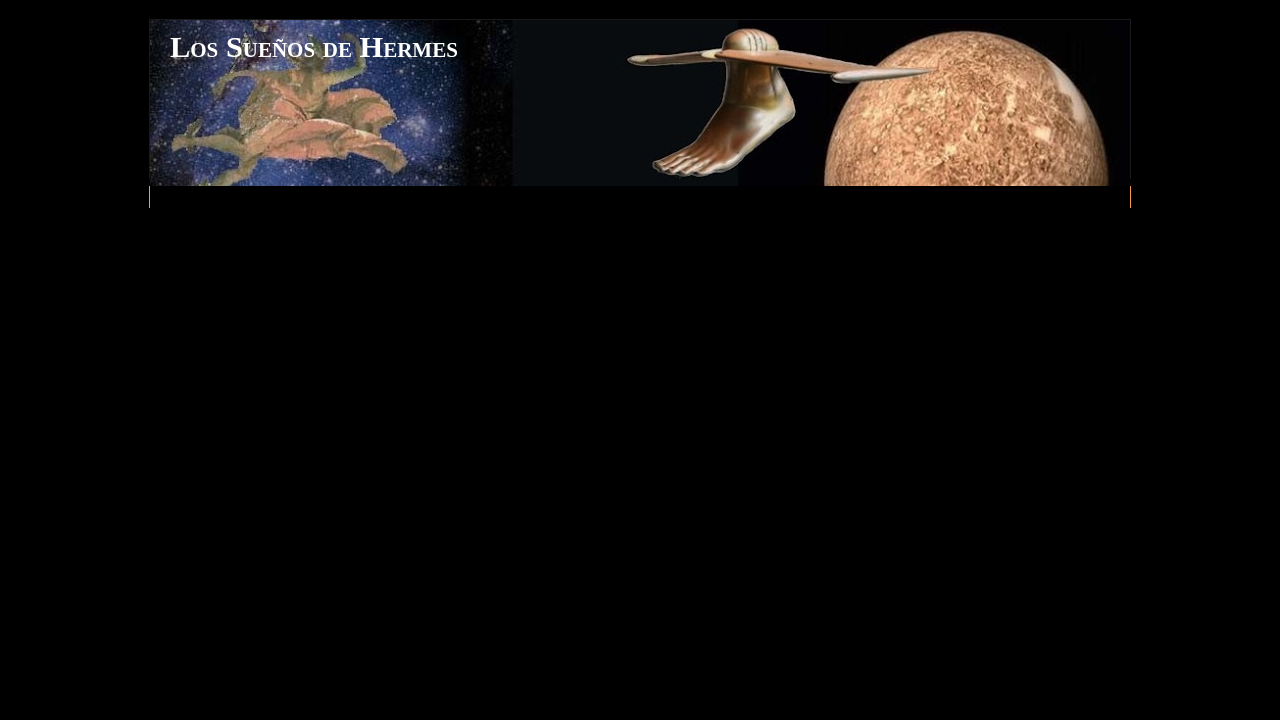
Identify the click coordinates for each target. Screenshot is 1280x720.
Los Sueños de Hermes (314, 47)
